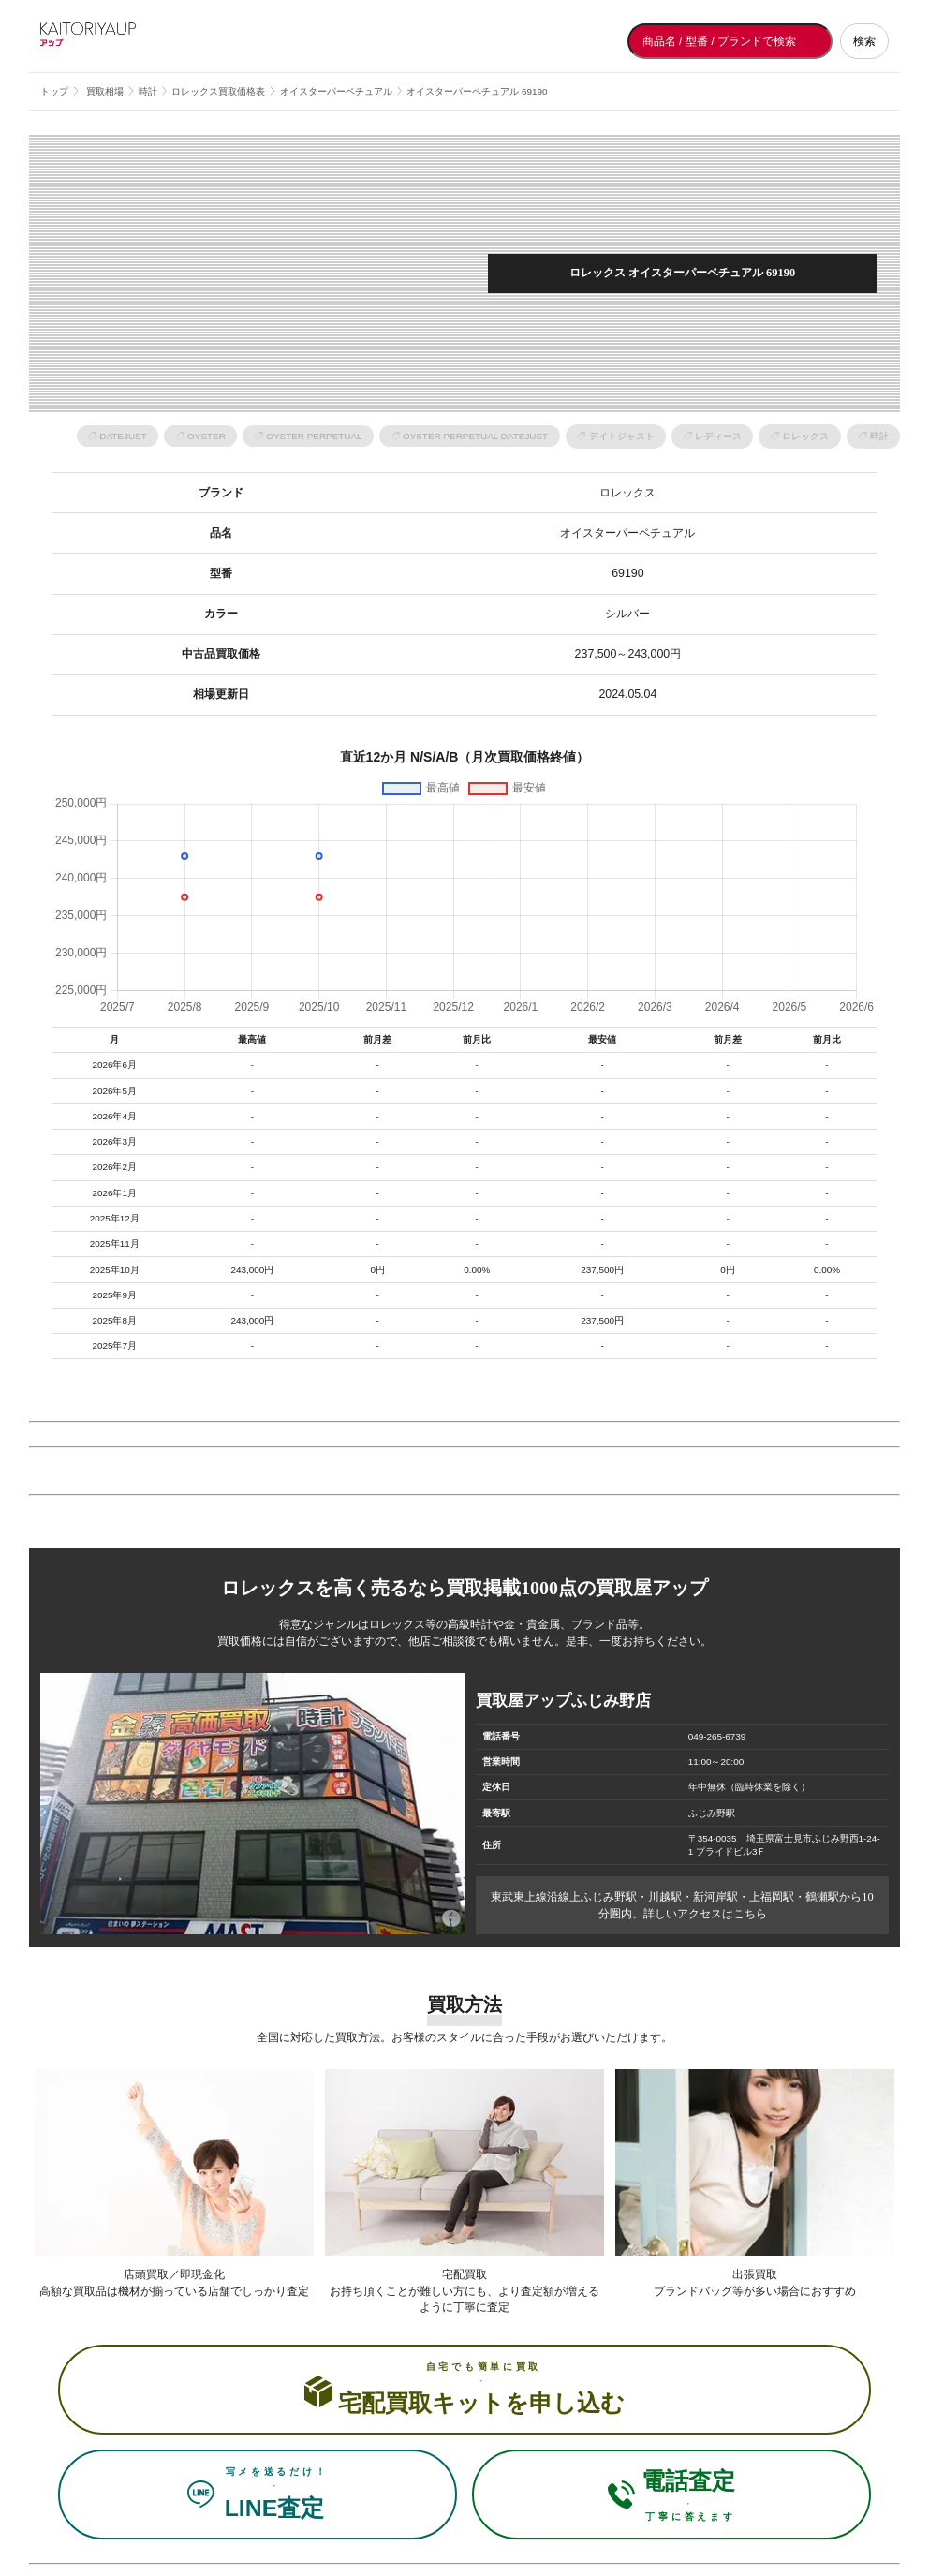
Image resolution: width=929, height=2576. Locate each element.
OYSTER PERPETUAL (313, 436)
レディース (718, 436)
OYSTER (206, 436)
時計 (879, 436)
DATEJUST (122, 436)
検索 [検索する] (864, 41)
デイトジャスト (622, 436)
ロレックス (805, 436)
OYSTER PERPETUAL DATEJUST (475, 436)
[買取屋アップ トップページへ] (115, 41)
